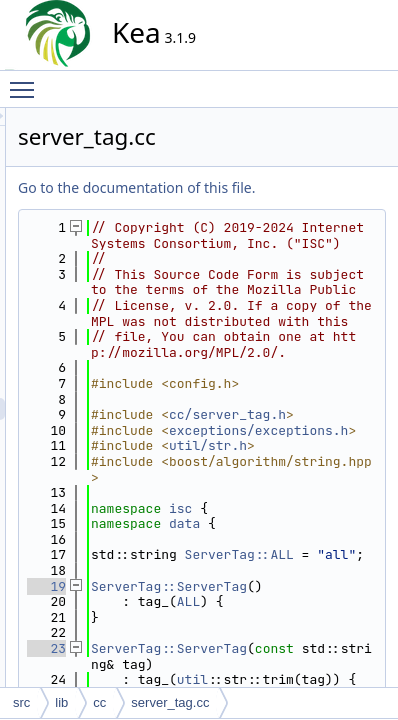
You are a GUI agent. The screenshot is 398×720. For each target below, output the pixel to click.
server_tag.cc (170, 702)
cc (99, 702)
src (21, 702)
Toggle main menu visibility (27, 81)
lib (61, 702)
